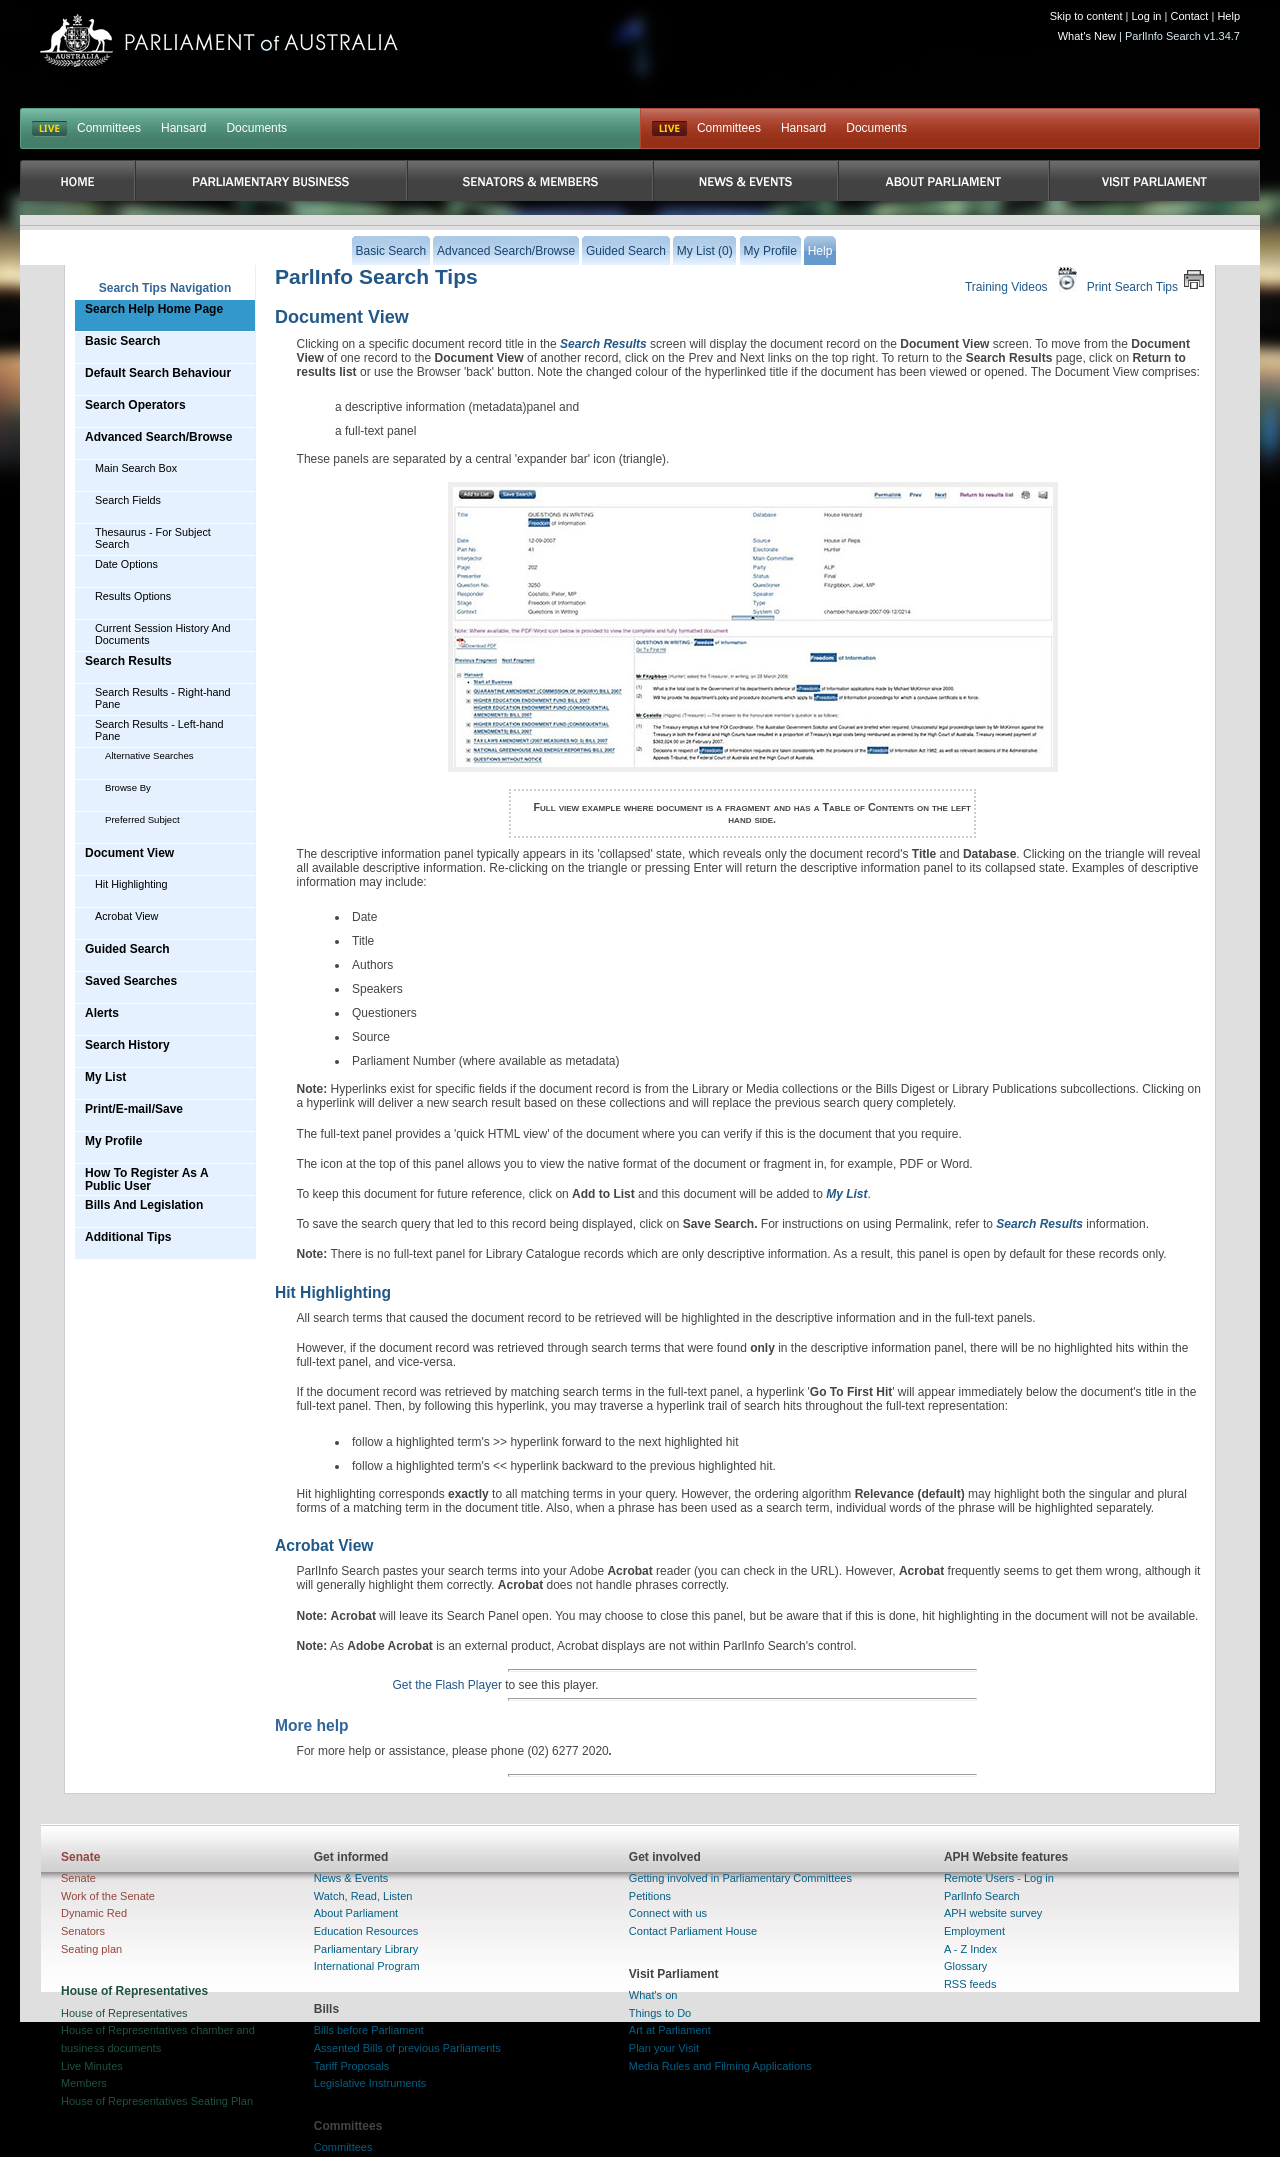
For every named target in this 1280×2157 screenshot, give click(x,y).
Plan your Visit (664, 2048)
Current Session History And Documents (163, 634)
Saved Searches (131, 981)
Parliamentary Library (366, 1949)
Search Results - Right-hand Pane (163, 698)
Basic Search (122, 341)
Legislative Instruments (370, 2083)
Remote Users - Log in (999, 1878)
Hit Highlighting (131, 884)
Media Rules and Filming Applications (720, 2066)
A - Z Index (970, 1949)
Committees (109, 128)
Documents (256, 128)
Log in (1147, 16)
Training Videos (1023, 279)
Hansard (183, 128)
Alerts (102, 1013)
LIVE (49, 129)
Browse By (128, 787)
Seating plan (91, 1949)
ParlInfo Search (982, 1896)
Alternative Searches (149, 755)
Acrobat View (126, 916)
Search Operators (135, 405)
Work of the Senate (108, 1896)
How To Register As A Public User (147, 1179)
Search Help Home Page (154, 309)
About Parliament (356, 1913)
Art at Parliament (670, 2030)
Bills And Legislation (144, 1205)
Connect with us (668, 1913)
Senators (83, 1931)
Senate (78, 1878)
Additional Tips (128, 1237)
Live (669, 129)
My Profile (113, 1141)
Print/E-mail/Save (134, 1109)
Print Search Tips (1146, 279)
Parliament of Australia (219, 40)
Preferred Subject (142, 819)
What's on (653, 1995)
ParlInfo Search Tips (376, 276)
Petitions (650, 1896)
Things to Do (660, 2013)
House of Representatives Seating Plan (157, 2101)
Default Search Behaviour (158, 373)
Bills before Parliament (369, 2030)
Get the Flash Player (447, 1685)
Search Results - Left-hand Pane (159, 730)
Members (84, 2083)
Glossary (965, 1966)
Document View (129, 853)
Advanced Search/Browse (158, 437)
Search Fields (128, 500)
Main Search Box (136, 468)
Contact (1189, 16)
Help (1228, 16)
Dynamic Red (94, 1913)
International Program (367, 1966)
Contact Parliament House (693, 1931)
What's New (1087, 36)
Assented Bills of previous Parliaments (407, 2048)
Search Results (128, 661)
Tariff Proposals (352, 2066)
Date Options (126, 564)
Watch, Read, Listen (363, 1896)
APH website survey (993, 1913)
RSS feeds (970, 1984)
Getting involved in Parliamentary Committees (740, 1878)
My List (105, 1077)
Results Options (133, 596)
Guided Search (127, 949)
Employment (974, 1931)
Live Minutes (92, 2066)
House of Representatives (124, 2013)
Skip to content (1086, 16)
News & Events (351, 1878)
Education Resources (366, 1931)
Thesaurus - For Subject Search (153, 538)
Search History (127, 1045)
